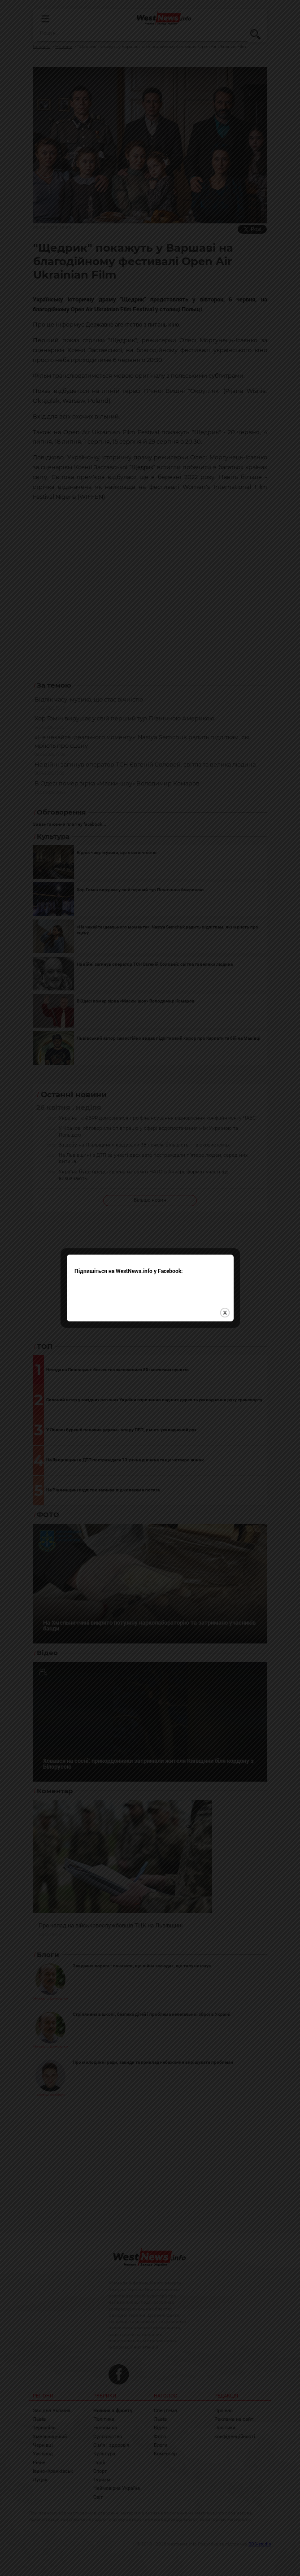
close (224, 1289)
